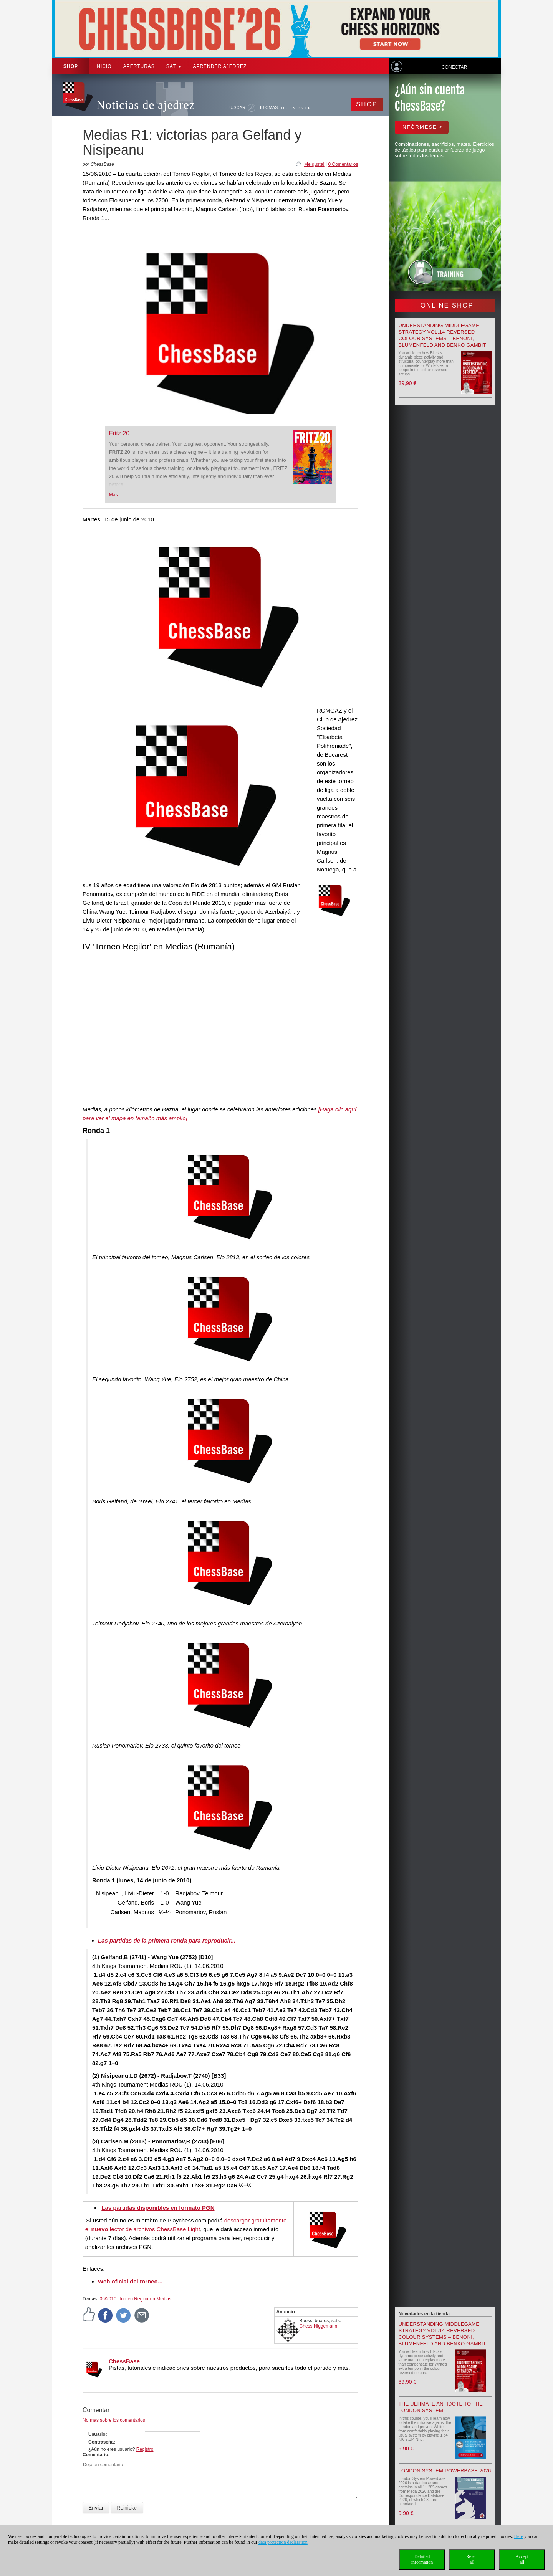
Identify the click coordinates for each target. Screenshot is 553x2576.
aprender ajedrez (220, 66)
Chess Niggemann (319, 2326)
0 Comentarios (343, 164)
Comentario (95, 2454)
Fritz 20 (119, 433)
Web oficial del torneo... (130, 2281)
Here (518, 2536)
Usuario (97, 2434)
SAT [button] (174, 66)
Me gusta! (314, 164)
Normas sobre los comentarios (114, 2420)
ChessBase (124, 2361)
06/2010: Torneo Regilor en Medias (135, 2299)
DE (284, 108)
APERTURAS (139, 66)
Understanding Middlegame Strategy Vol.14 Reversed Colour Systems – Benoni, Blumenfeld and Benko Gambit (442, 2333)
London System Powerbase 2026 (445, 2470)
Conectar (454, 67)
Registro (145, 2449)
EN (292, 108)
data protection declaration (283, 2542)
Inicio (103, 66)
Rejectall (472, 2559)
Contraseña (101, 2442)
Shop (70, 66)
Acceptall (521, 2559)
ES (300, 108)
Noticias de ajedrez (145, 105)
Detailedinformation (422, 2559)
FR (308, 108)
